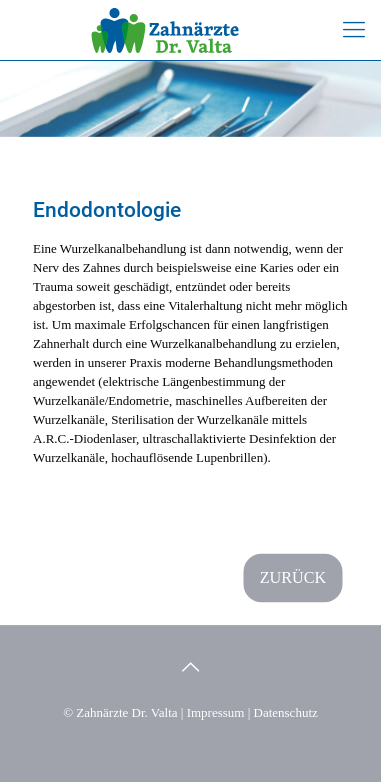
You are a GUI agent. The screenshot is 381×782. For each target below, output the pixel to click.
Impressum (216, 712)
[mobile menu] (354, 30)
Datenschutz (286, 712)
